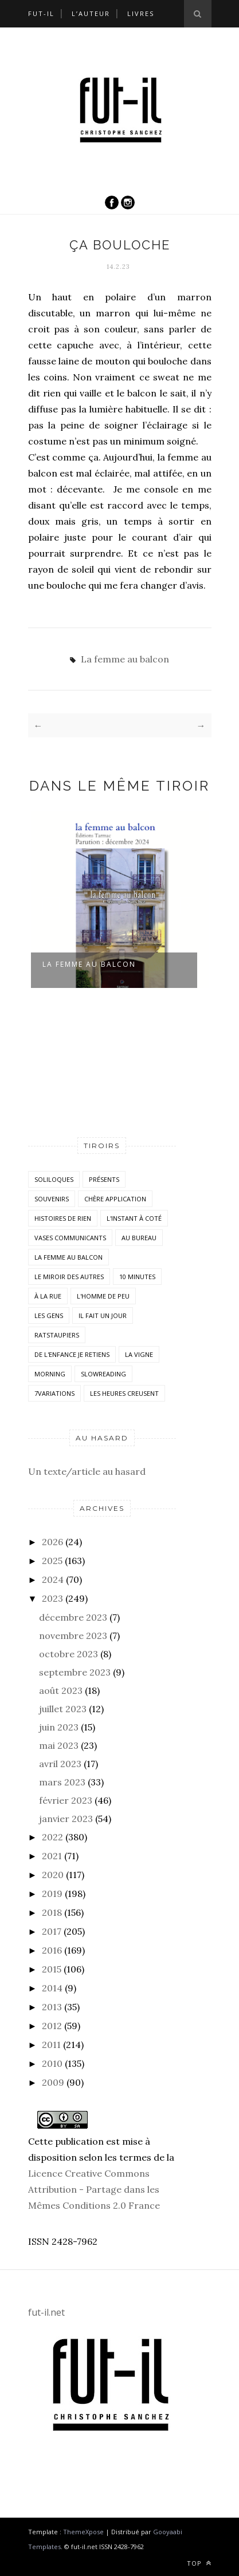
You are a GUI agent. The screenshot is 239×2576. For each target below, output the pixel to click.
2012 (52, 2025)
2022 (52, 1837)
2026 (52, 1541)
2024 (53, 1579)
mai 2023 (59, 1745)
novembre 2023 (73, 1635)
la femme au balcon (89, 964)
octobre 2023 (68, 1654)
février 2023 (65, 1800)
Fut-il (41, 13)
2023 (52, 1598)
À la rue (47, 1296)
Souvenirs (51, 1198)
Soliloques (53, 1179)
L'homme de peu (103, 1296)
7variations (54, 1393)
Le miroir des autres (69, 1276)
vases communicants (70, 1237)
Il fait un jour (103, 1315)
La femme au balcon (125, 659)
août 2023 (61, 1690)
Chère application (115, 1198)
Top (199, 2563)
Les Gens (48, 1315)
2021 (52, 1855)
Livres (140, 13)
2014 (52, 1988)
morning (49, 1374)
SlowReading (103, 1374)
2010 (52, 2063)
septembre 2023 (75, 1672)
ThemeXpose (83, 2531)
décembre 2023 (73, 1617)
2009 (53, 2082)
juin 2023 (59, 1727)
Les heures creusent (124, 1393)
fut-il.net (46, 2312)
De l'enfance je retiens (71, 1354)
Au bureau (139, 1237)
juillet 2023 (63, 1708)
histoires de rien (62, 1218)
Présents (104, 1179)
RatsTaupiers (56, 1335)
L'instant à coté (134, 1218)
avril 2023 (60, 1763)
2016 (52, 1950)
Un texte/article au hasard (87, 1471)
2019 (52, 1893)
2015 (51, 1969)
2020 (53, 1874)
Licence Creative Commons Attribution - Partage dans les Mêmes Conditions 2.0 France (94, 2189)
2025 (52, 1560)
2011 (51, 2044)
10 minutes (137, 1276)
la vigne (139, 1354)
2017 (51, 1931)
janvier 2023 (66, 1818)
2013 (52, 2007)
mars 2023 (62, 1782)
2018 (52, 1912)
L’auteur (91, 13)
